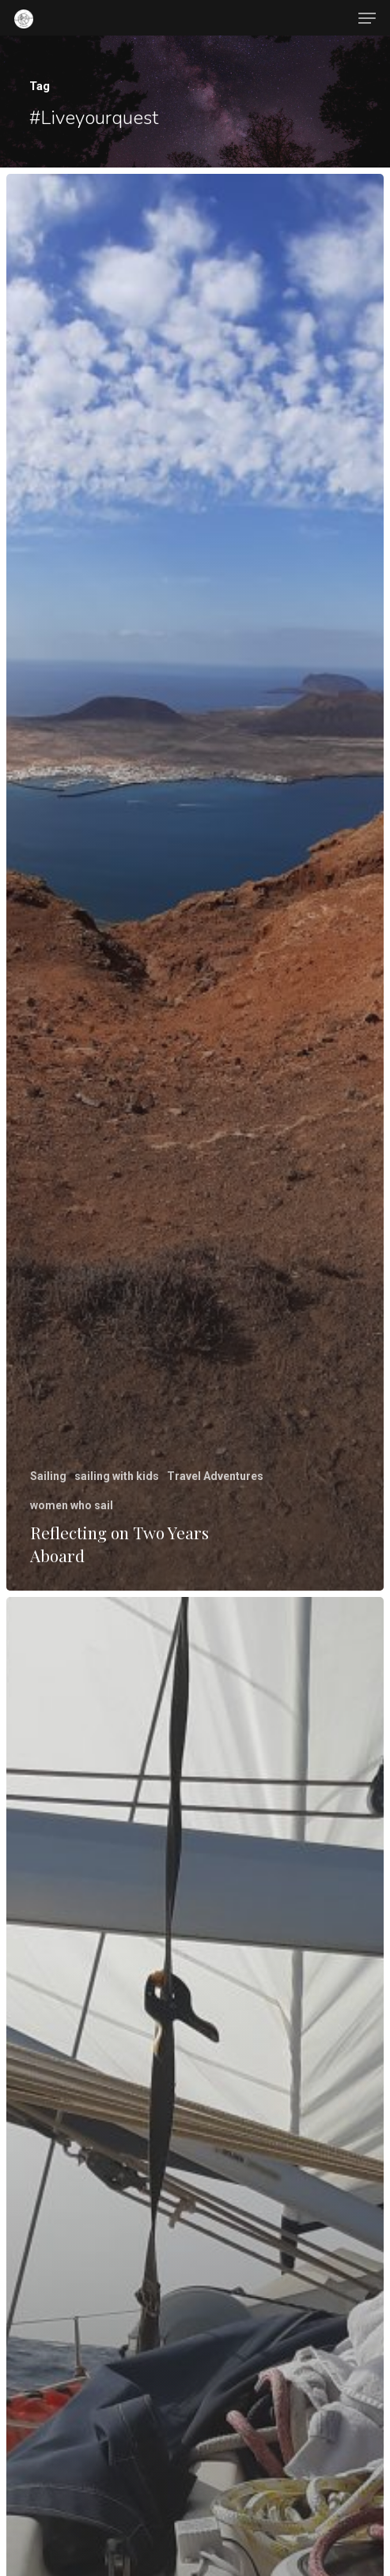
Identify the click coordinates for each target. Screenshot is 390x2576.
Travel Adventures (215, 1476)
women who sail (71, 1505)
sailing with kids (116, 1476)
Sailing (48, 1476)
